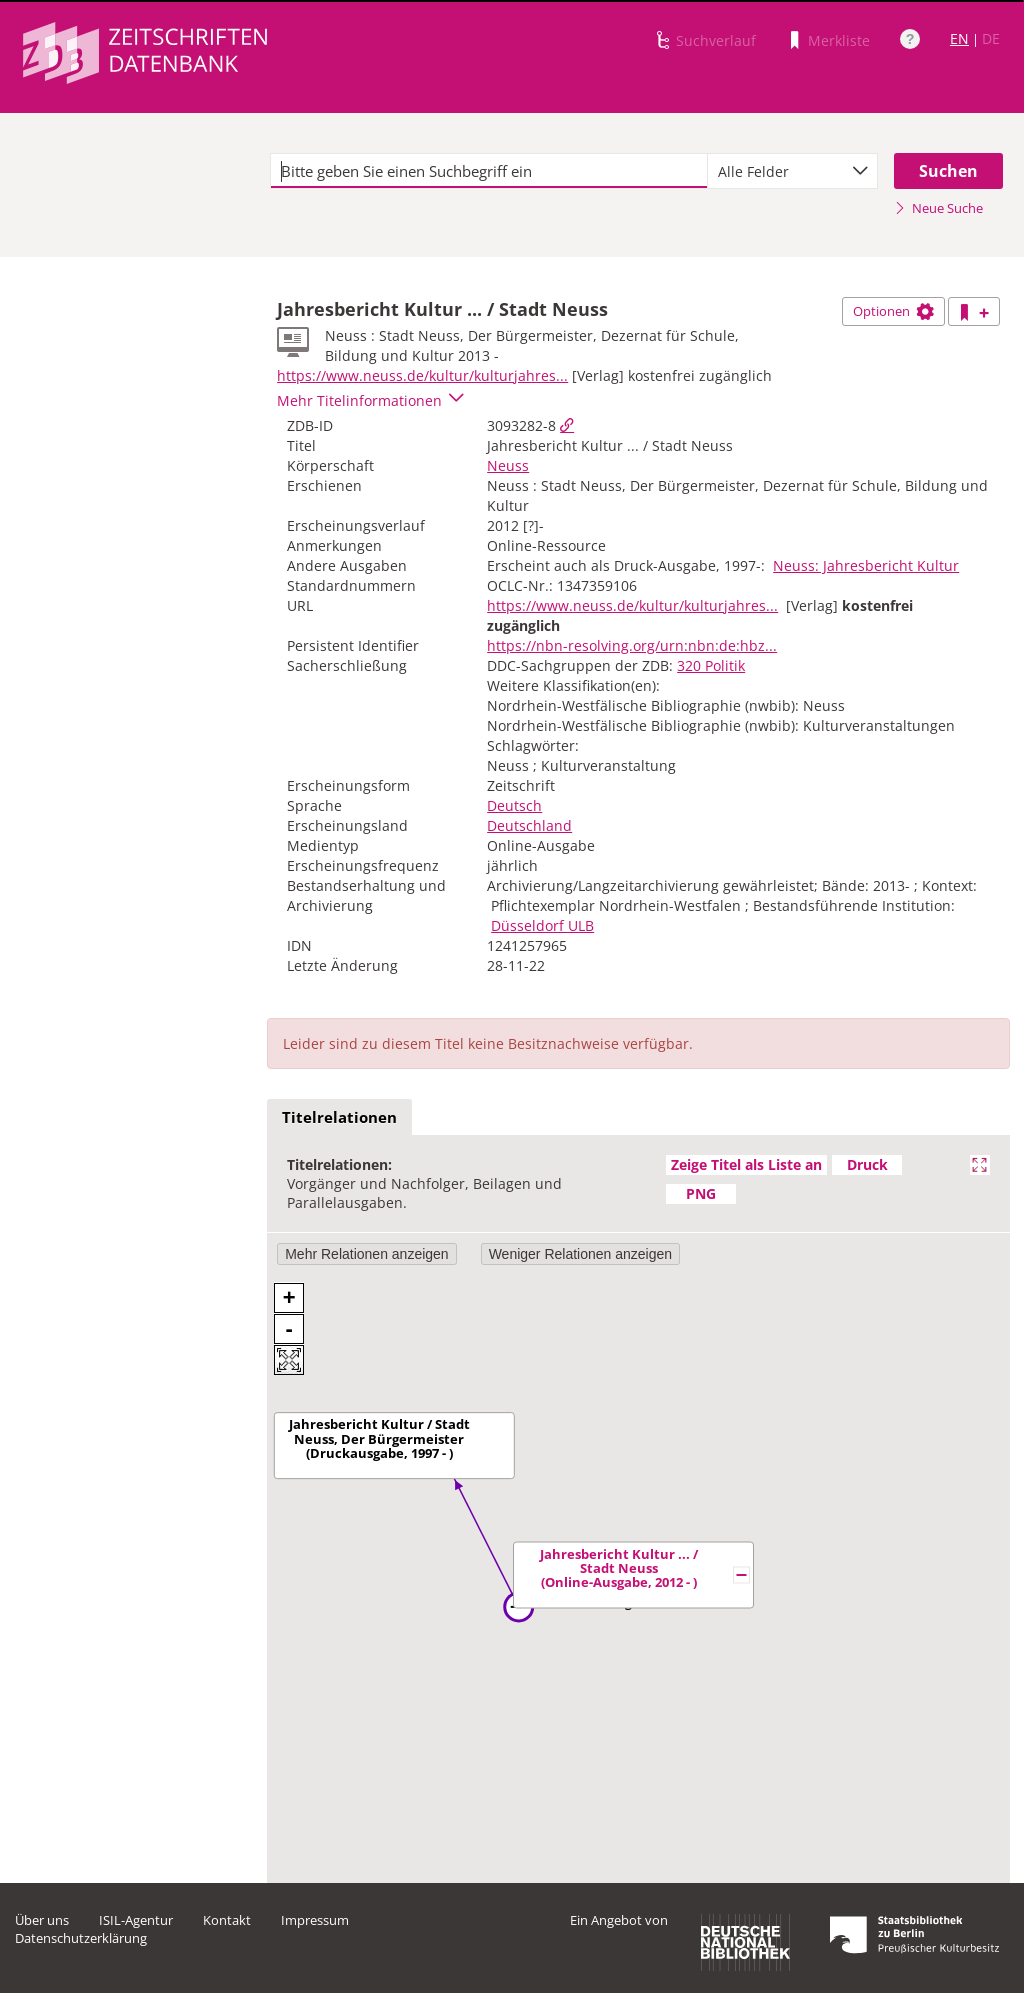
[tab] (339, 1118)
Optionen (893, 311)
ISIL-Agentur (136, 1920)
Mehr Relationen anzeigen (366, 1254)
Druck (867, 1164)
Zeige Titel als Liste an (746, 1164)
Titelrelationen (339, 1117)
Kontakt (227, 1920)
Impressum (315, 1920)
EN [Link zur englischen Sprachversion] (959, 38)
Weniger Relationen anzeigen (580, 1254)
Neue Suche (938, 208)
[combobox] (792, 171)
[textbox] (489, 171)
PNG (701, 1193)
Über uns (42, 1920)
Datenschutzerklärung (81, 1938)
